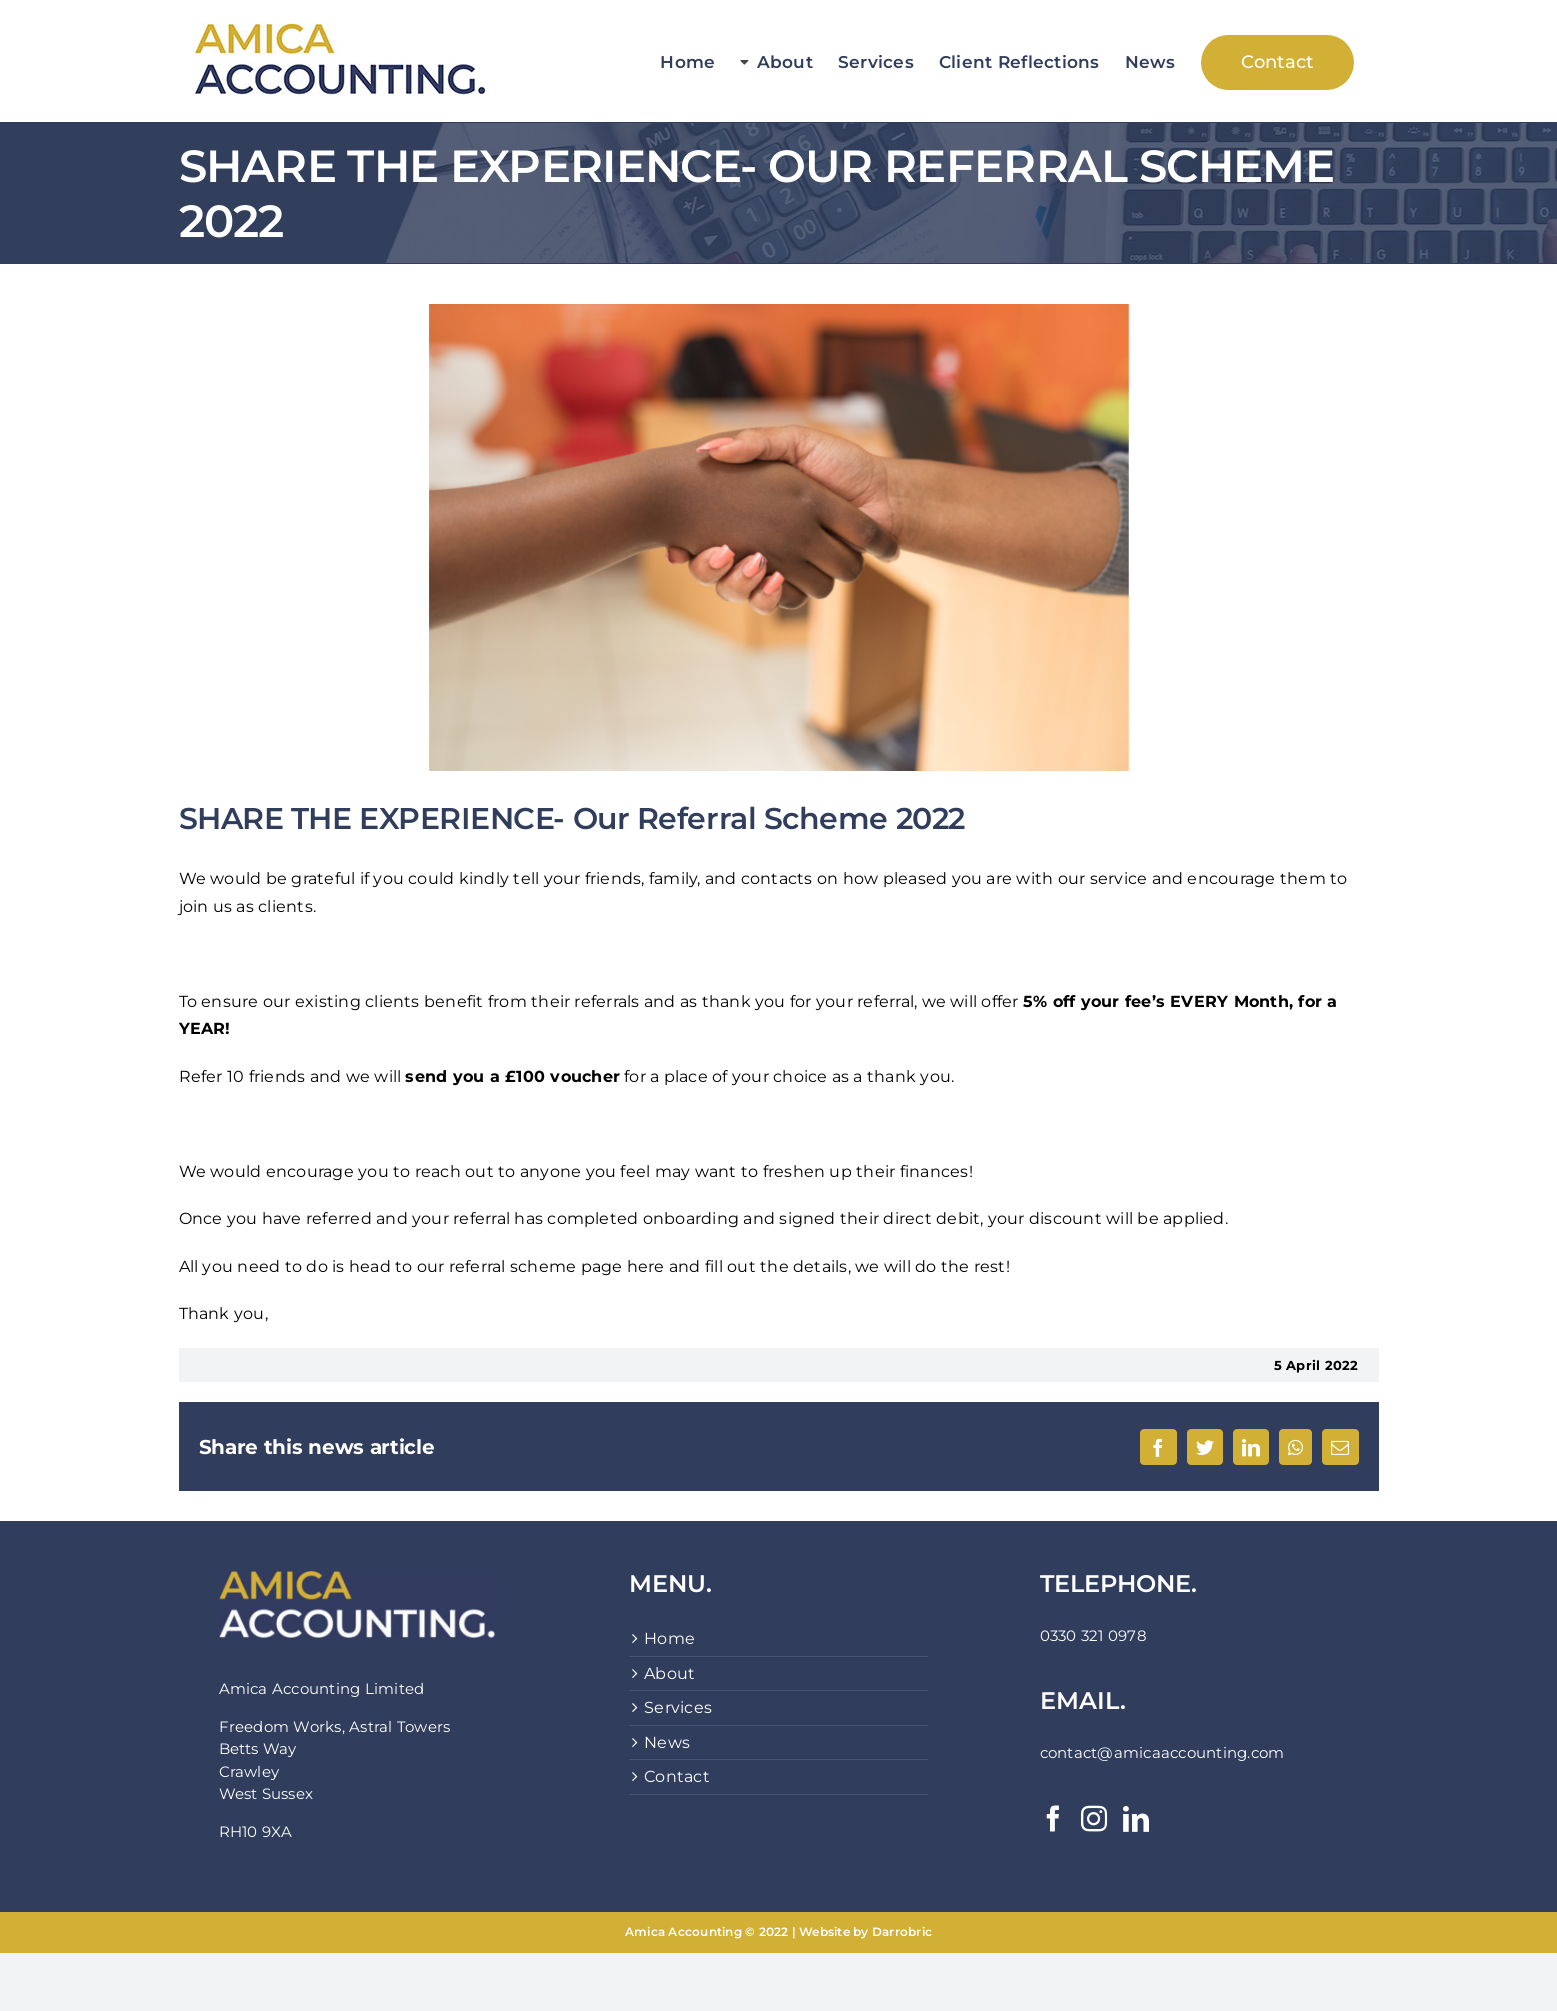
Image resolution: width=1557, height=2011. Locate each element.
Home (669, 1638)
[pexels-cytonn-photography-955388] (779, 537)
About (669, 1673)
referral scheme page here (557, 1266)
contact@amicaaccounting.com (1162, 1752)
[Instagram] (1094, 1818)
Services (678, 1707)
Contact (677, 1776)
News (667, 1742)
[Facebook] (1053, 1818)
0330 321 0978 (1093, 1635)
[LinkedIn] (1136, 1818)
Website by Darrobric (865, 1931)
